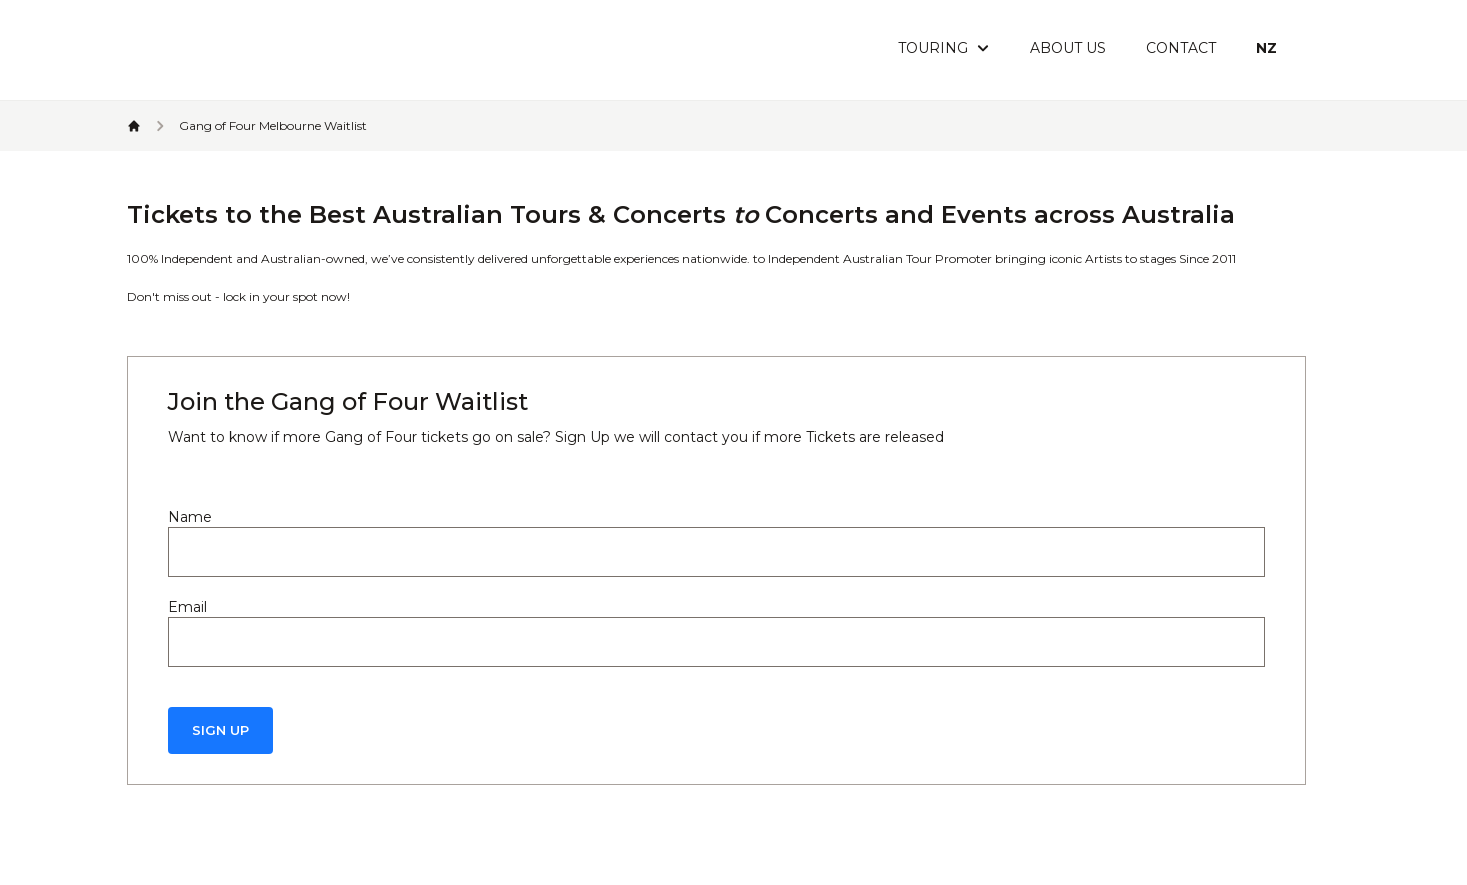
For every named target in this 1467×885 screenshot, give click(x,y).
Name (190, 517)
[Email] (716, 642)
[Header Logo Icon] (249, 50)
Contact (1181, 48)
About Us (1068, 48)
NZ (1266, 48)
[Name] (716, 552)
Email (187, 607)
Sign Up (220, 730)
